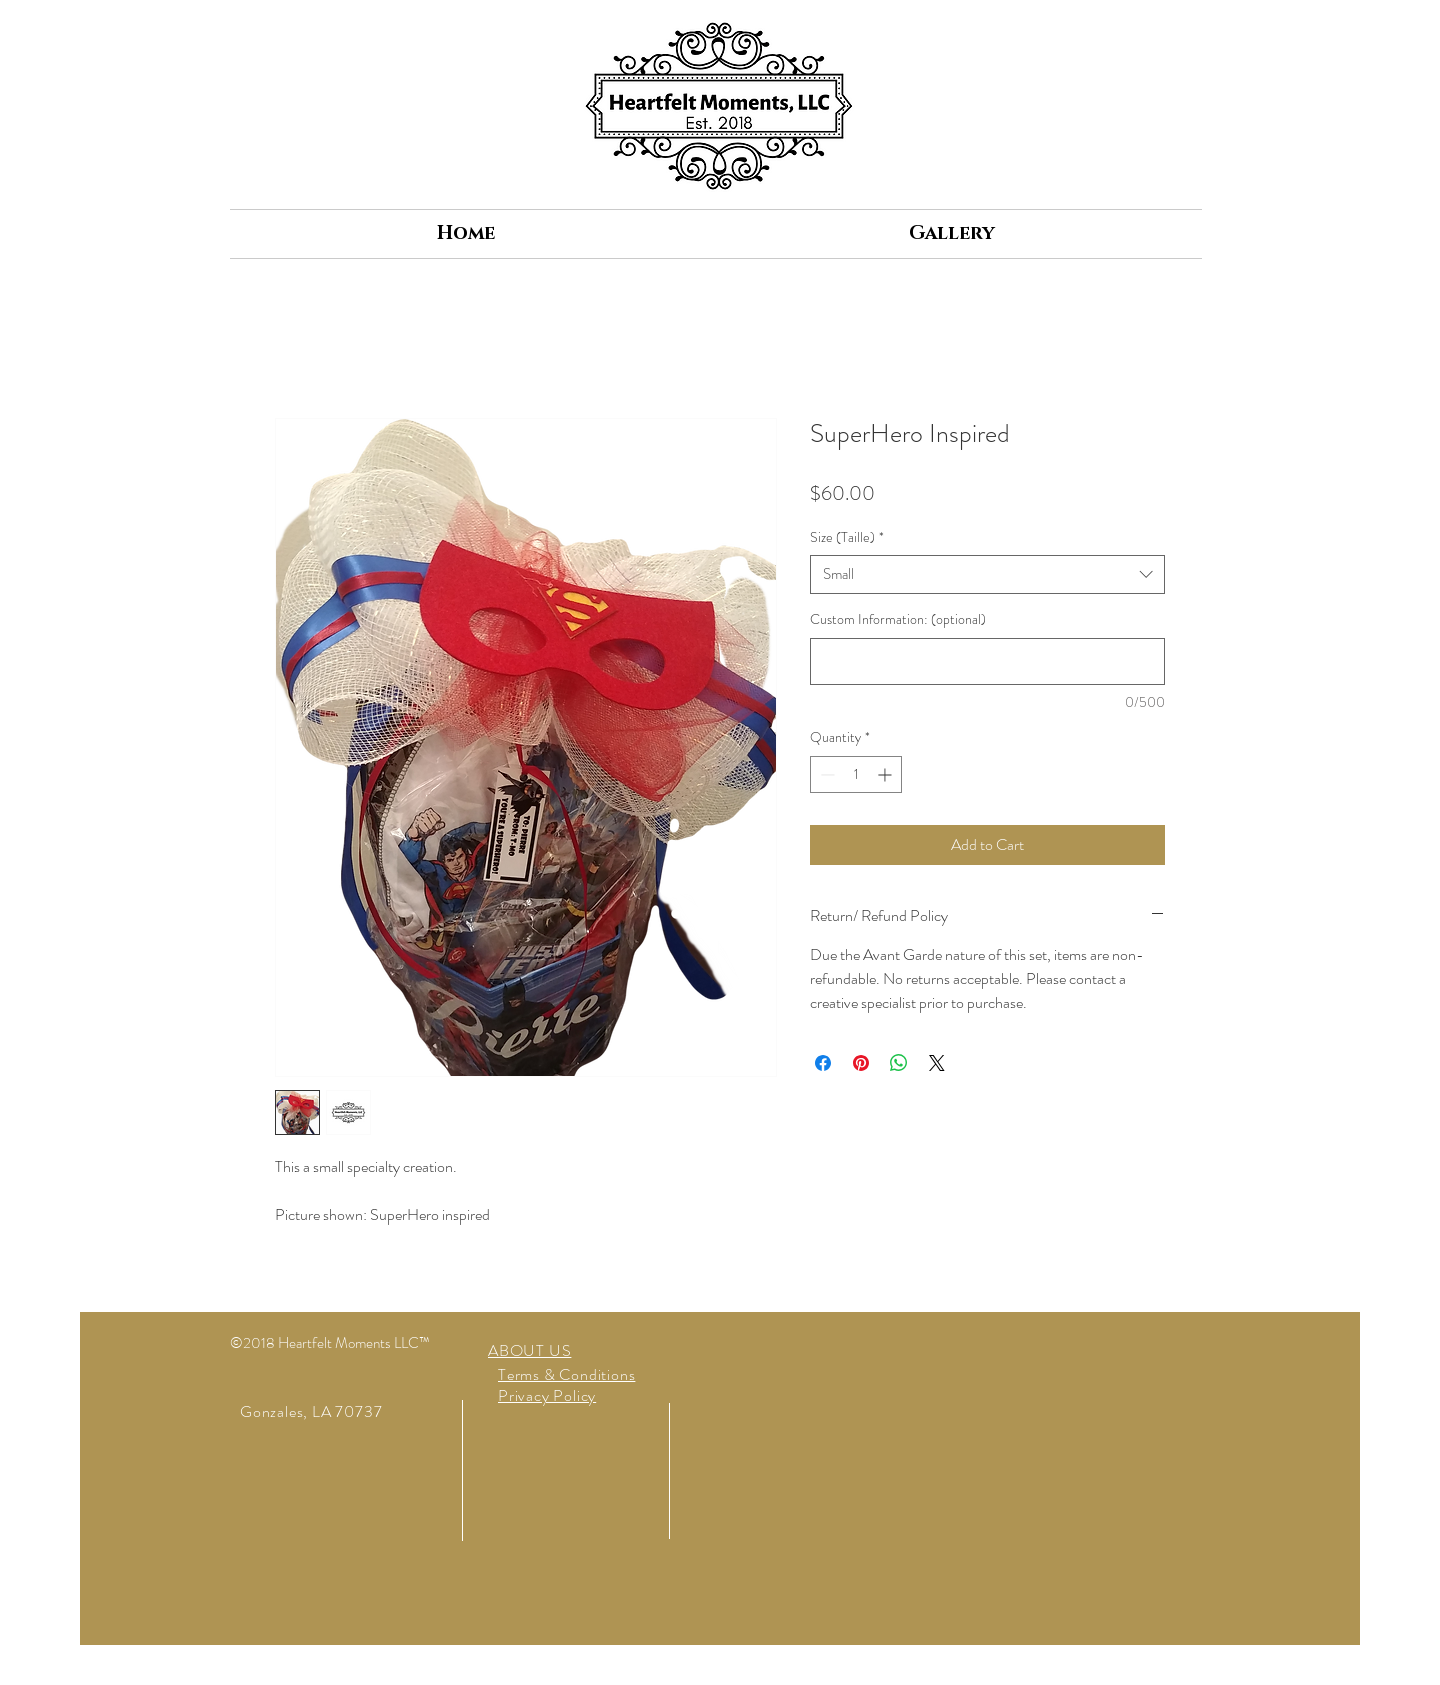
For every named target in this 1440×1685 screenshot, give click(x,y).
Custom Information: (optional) (898, 619)
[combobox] (987, 574)
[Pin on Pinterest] (861, 1063)
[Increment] (886, 774)
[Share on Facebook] (823, 1063)
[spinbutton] (856, 774)
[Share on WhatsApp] (899, 1063)
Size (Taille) (847, 537)
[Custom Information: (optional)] (987, 661)
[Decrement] (825, 774)
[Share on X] (937, 1063)
